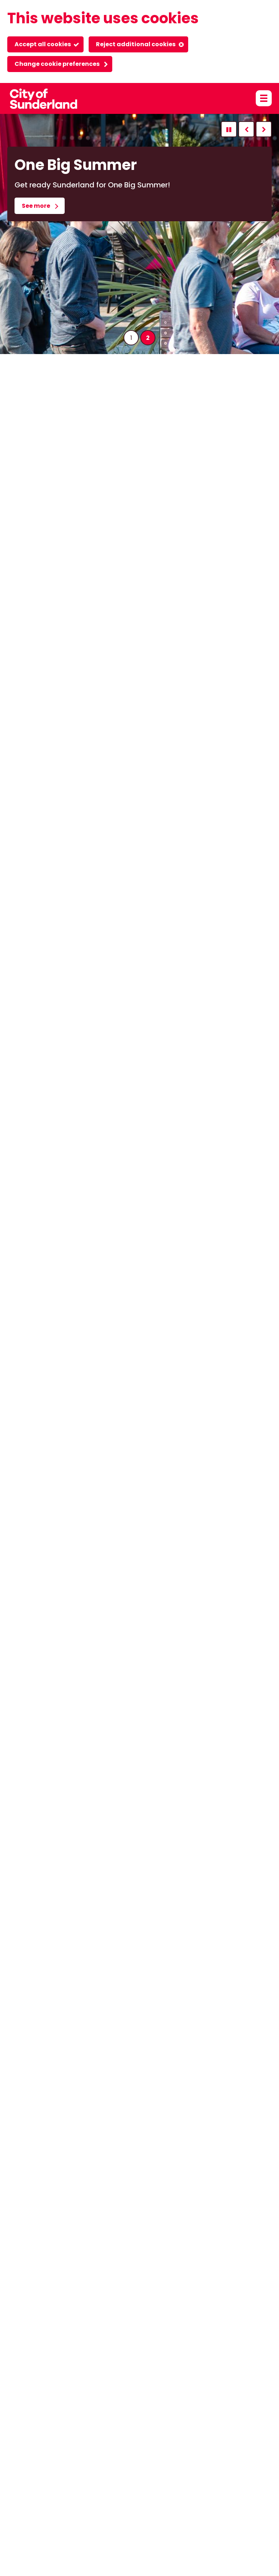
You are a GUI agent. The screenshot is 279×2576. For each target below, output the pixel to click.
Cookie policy (96, 2437)
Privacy (191, 2437)
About (16, 2437)
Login (218, 2437)
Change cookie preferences (57, 64)
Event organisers (148, 2437)
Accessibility (51, 2437)
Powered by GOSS (33, 2555)
